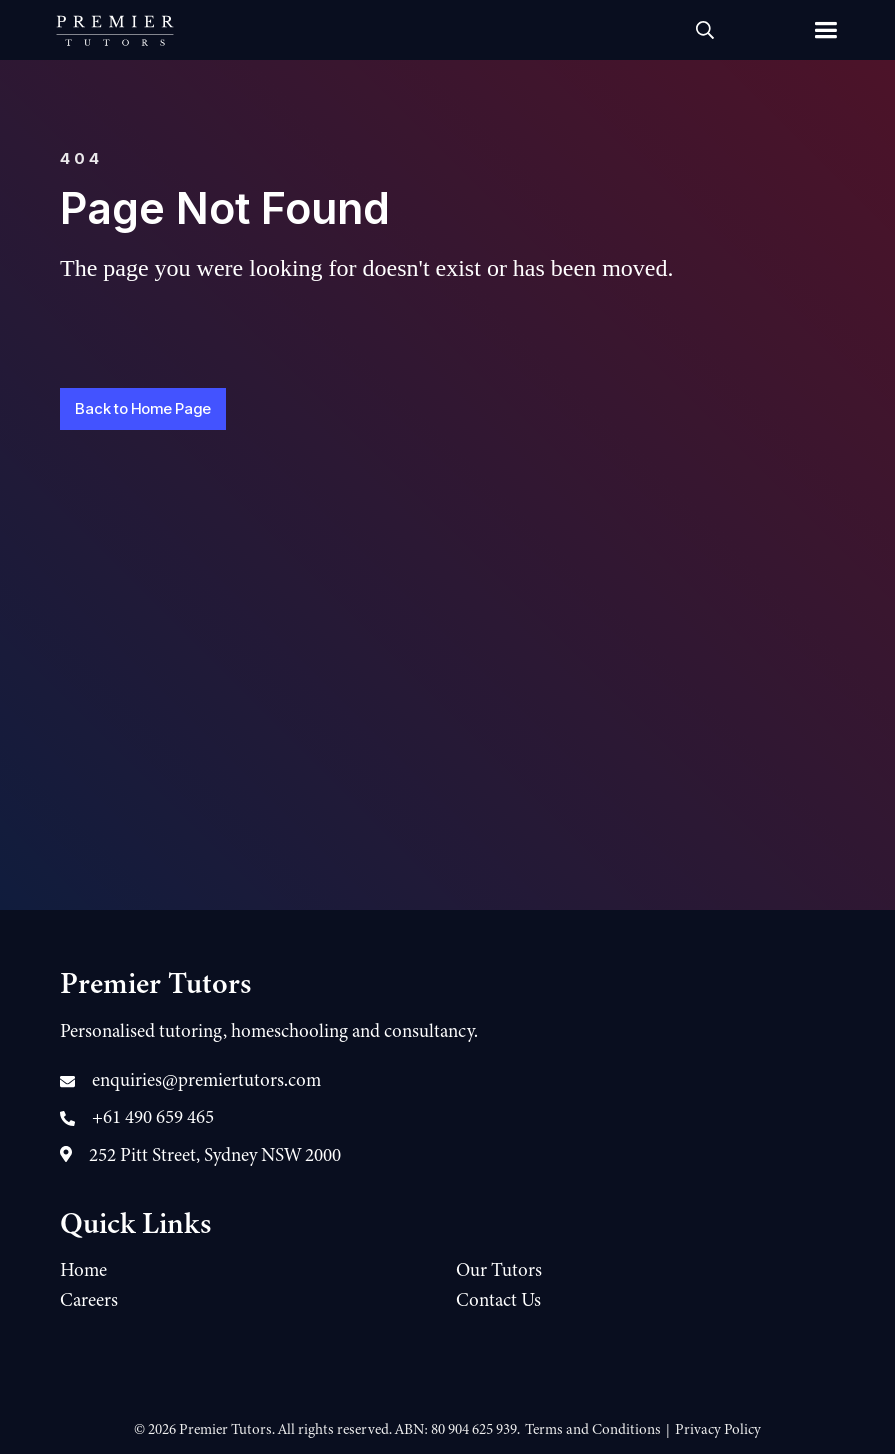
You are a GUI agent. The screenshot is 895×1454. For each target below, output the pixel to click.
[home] (115, 30)
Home (83, 1270)
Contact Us (498, 1300)
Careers (89, 1300)
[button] (825, 30)
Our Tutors (499, 1270)
